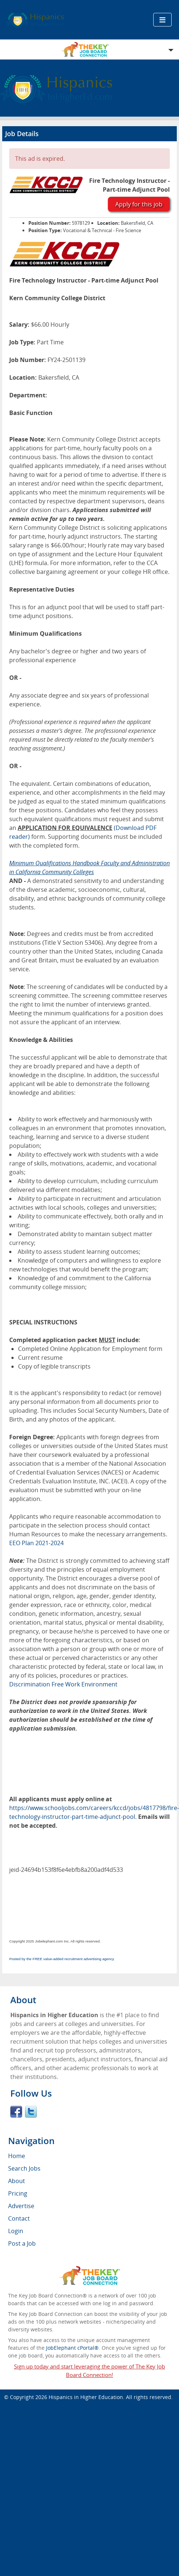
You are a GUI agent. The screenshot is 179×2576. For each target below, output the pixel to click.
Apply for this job (138, 204)
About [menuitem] (16, 2181)
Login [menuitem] (15, 2231)
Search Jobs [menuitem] (24, 2168)
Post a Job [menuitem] (22, 2243)
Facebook (16, 2112)
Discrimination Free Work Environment (63, 1684)
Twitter (31, 2112)
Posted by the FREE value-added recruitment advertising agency (61, 1959)
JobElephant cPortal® (72, 2347)
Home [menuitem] (16, 2156)
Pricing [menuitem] (17, 2193)
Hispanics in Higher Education (86, 2397)
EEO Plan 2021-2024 (36, 1543)
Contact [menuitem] (19, 2218)
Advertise (21, 2206)
